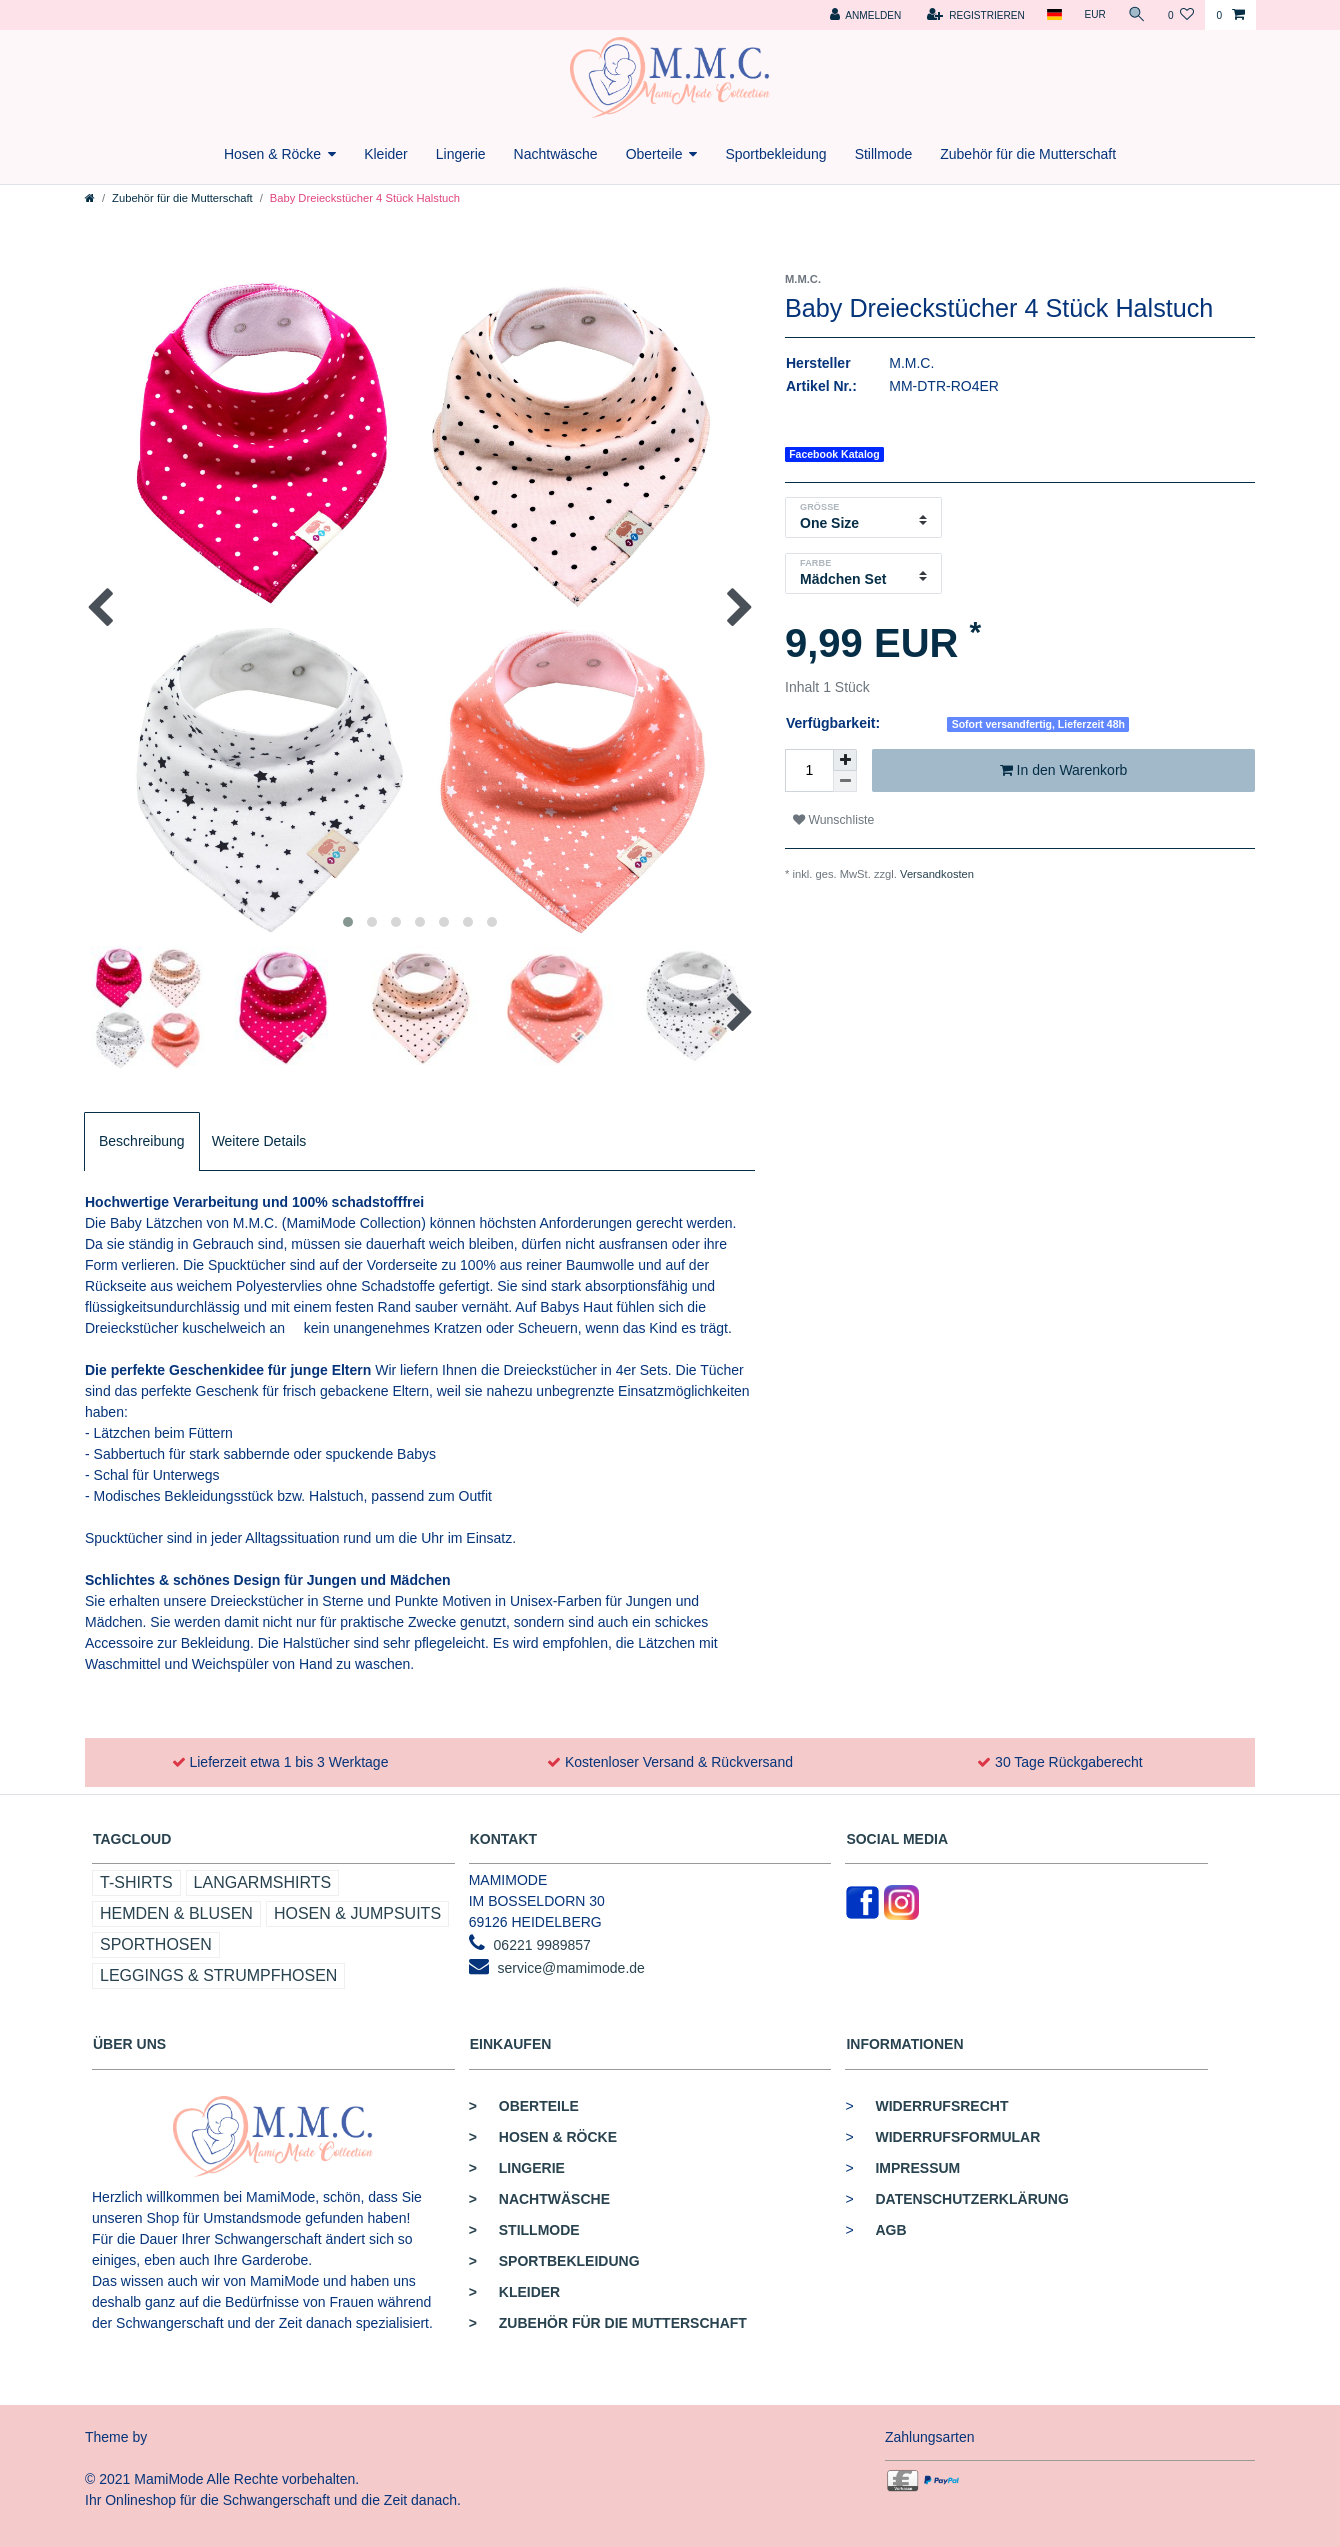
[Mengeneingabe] (809, 770)
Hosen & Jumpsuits (357, 1913)
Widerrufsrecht (941, 2106)
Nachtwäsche (556, 154)
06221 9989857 (542, 1945)
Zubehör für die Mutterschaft (1028, 154)
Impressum (917, 2168)
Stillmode (884, 154)
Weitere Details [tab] (259, 1141)
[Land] (1054, 15)
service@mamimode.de (571, 1968)
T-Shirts (136, 1882)
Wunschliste (833, 820)
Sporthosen (156, 1944)
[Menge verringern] (845, 781)
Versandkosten (937, 874)
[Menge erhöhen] (845, 760)
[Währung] (1095, 15)
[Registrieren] (976, 15)
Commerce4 (191, 2437)
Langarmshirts (263, 1882)
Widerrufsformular (957, 2137)
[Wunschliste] (1181, 15)
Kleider (386, 154)
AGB (890, 2230)
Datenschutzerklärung (971, 2199)
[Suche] (1137, 15)
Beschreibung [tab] (142, 1141)
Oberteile (654, 154)
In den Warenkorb (1064, 771)
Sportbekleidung (775, 154)
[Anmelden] (865, 15)
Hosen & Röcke (272, 154)
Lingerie (461, 154)
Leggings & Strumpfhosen (218, 1975)
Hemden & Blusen (176, 1913)
